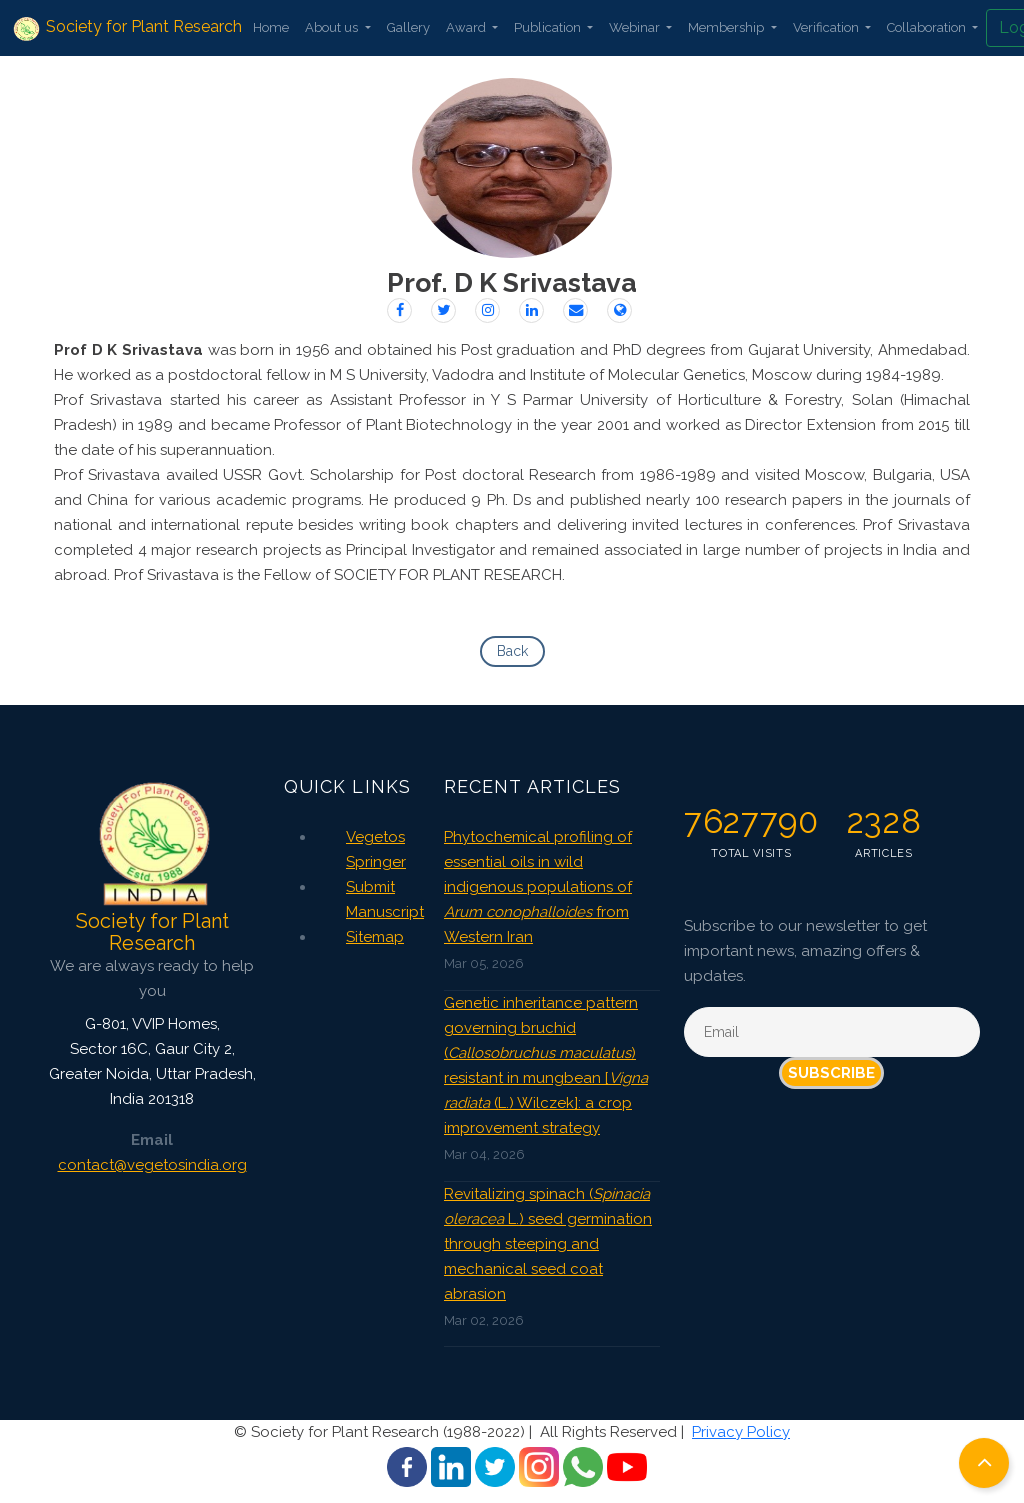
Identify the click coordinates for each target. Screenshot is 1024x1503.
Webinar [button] (636, 27)
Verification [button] (827, 27)
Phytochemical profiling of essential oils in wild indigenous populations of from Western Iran (538, 887)
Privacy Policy (741, 1432)
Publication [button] (549, 27)
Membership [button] (727, 27)
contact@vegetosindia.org (152, 1165)
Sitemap (375, 937)
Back (512, 651)
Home (271, 27)
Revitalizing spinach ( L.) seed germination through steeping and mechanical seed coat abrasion (548, 1244)
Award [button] (467, 27)
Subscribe (831, 1073)
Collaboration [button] (928, 27)
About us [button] (333, 27)
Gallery (408, 27)
